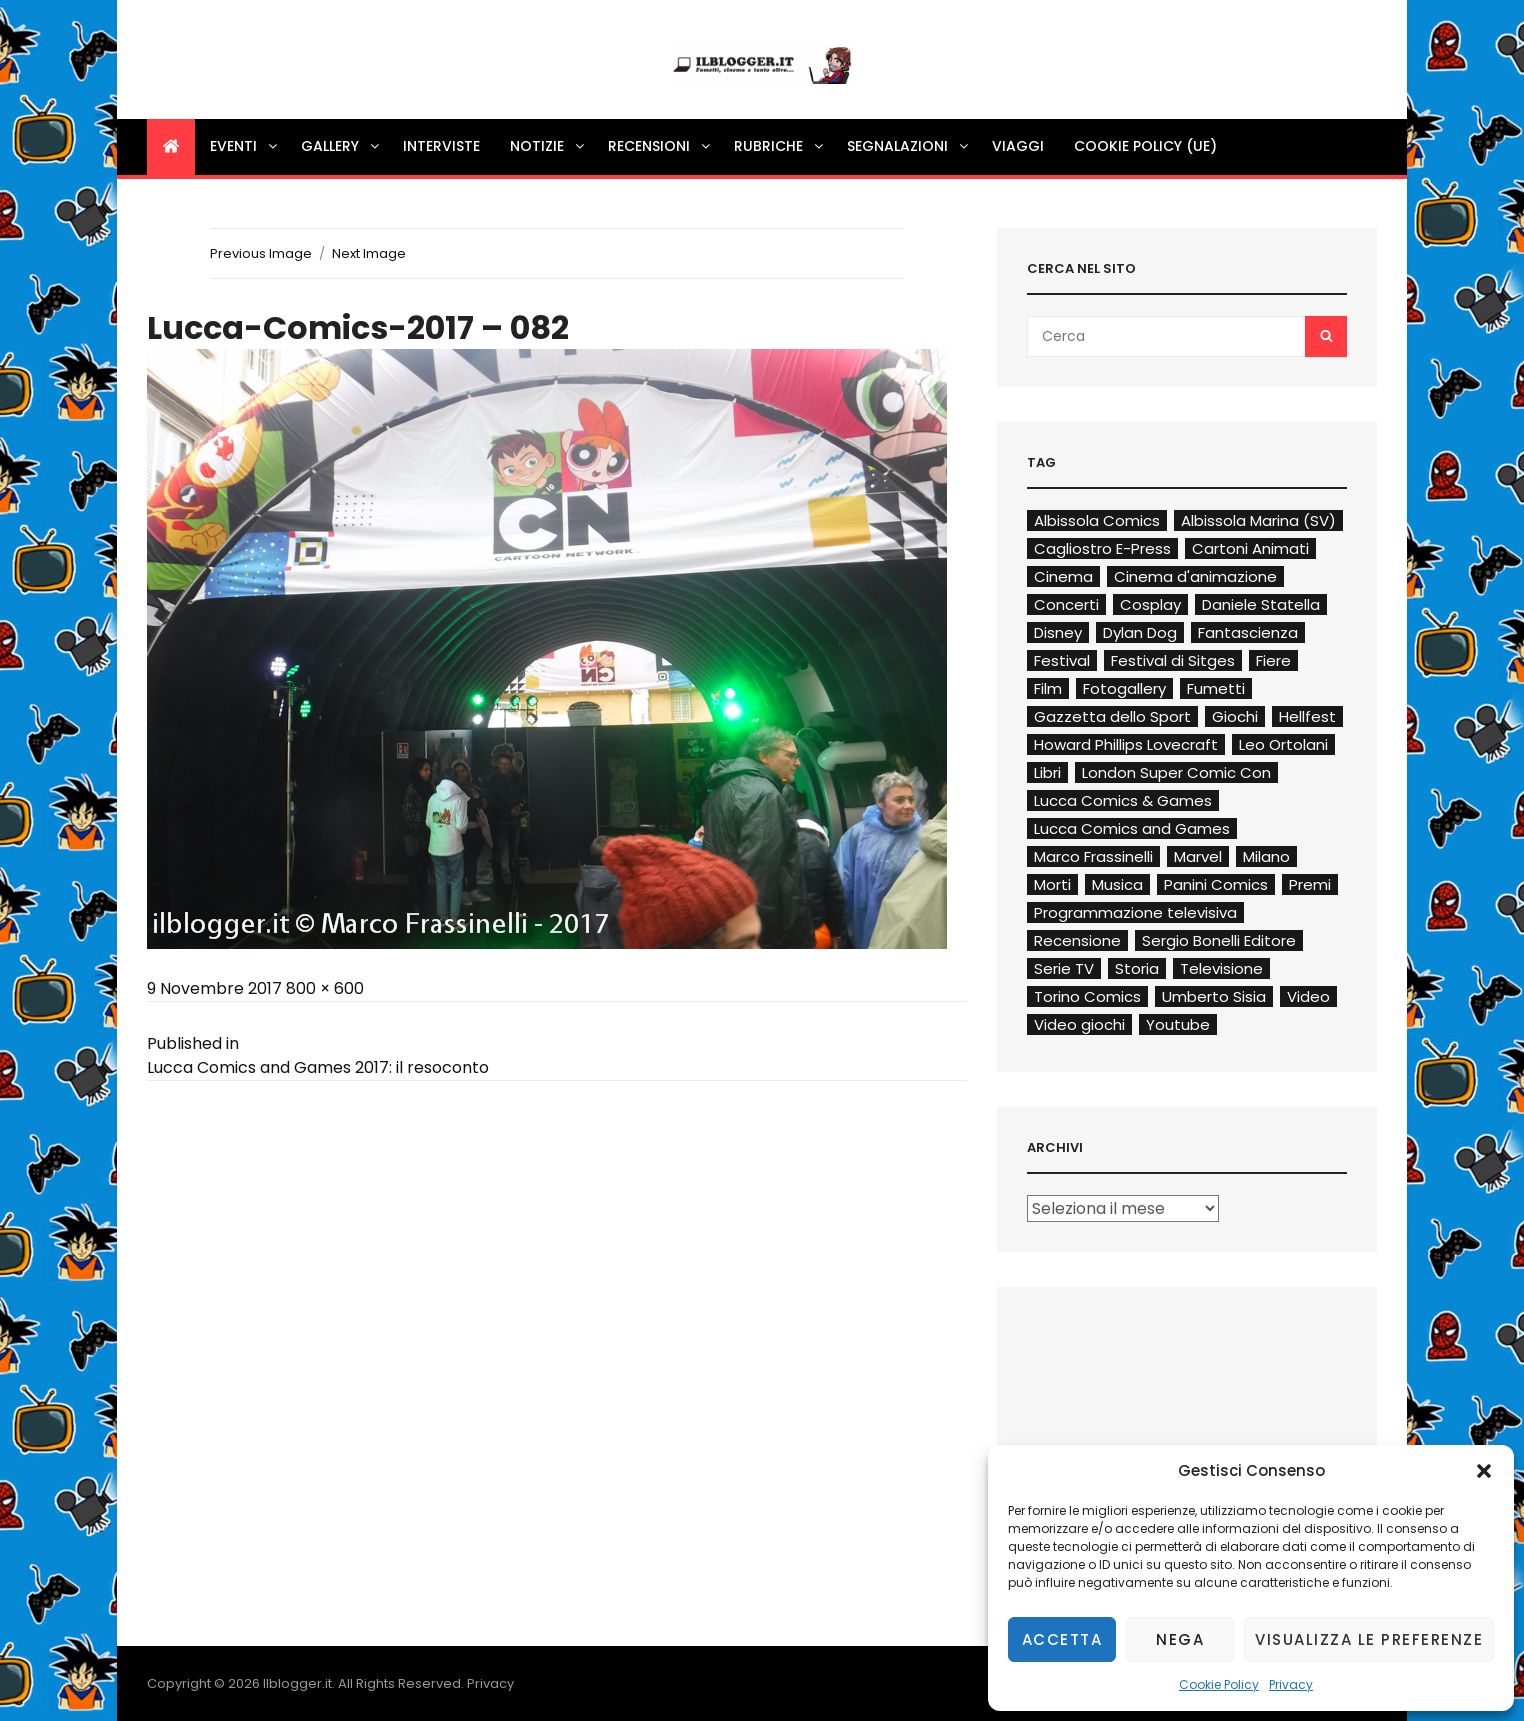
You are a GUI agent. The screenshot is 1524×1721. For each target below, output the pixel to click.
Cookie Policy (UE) (1145, 146)
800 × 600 (325, 988)
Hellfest (1307, 716)
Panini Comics (1216, 884)
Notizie (548, 146)
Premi (1310, 884)
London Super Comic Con (1176, 772)
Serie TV (1064, 968)
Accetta (1062, 1639)
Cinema (1063, 576)
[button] (1484, 1471)
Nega (1180, 1639)
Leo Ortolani (1283, 744)
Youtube (1178, 1024)
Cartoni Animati (1250, 548)
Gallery (341, 146)
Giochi (1235, 716)
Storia (1137, 968)
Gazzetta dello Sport (1112, 716)
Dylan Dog (1140, 632)
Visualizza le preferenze (1369, 1639)
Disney (1058, 632)
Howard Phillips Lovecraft (1126, 744)
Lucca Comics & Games (1123, 800)
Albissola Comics (1097, 520)
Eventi (245, 146)
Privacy (1291, 1684)
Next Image (369, 253)
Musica (1117, 884)
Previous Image (261, 253)
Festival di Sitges (1173, 660)
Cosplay (1150, 604)
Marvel (1198, 856)
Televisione (1221, 968)
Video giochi (1079, 1024)
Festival (1062, 660)
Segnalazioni (909, 146)
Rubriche (780, 146)
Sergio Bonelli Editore (1219, 940)
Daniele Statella (1261, 604)
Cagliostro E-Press (1102, 548)
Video (1308, 996)
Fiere (1273, 660)
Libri (1047, 772)
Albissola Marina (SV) (1258, 520)
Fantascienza (1248, 632)
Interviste (441, 146)
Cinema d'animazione (1195, 576)
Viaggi (1018, 146)
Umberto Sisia (1214, 996)
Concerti (1066, 604)
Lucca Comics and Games (1132, 828)
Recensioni (660, 146)
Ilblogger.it (297, 1683)
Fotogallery (1124, 688)
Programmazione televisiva (1135, 912)
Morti (1052, 884)
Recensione (1077, 940)
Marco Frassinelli (1093, 856)
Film (1048, 688)
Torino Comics (1087, 996)
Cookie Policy (1219, 1684)
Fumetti (1216, 688)
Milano (1266, 856)
